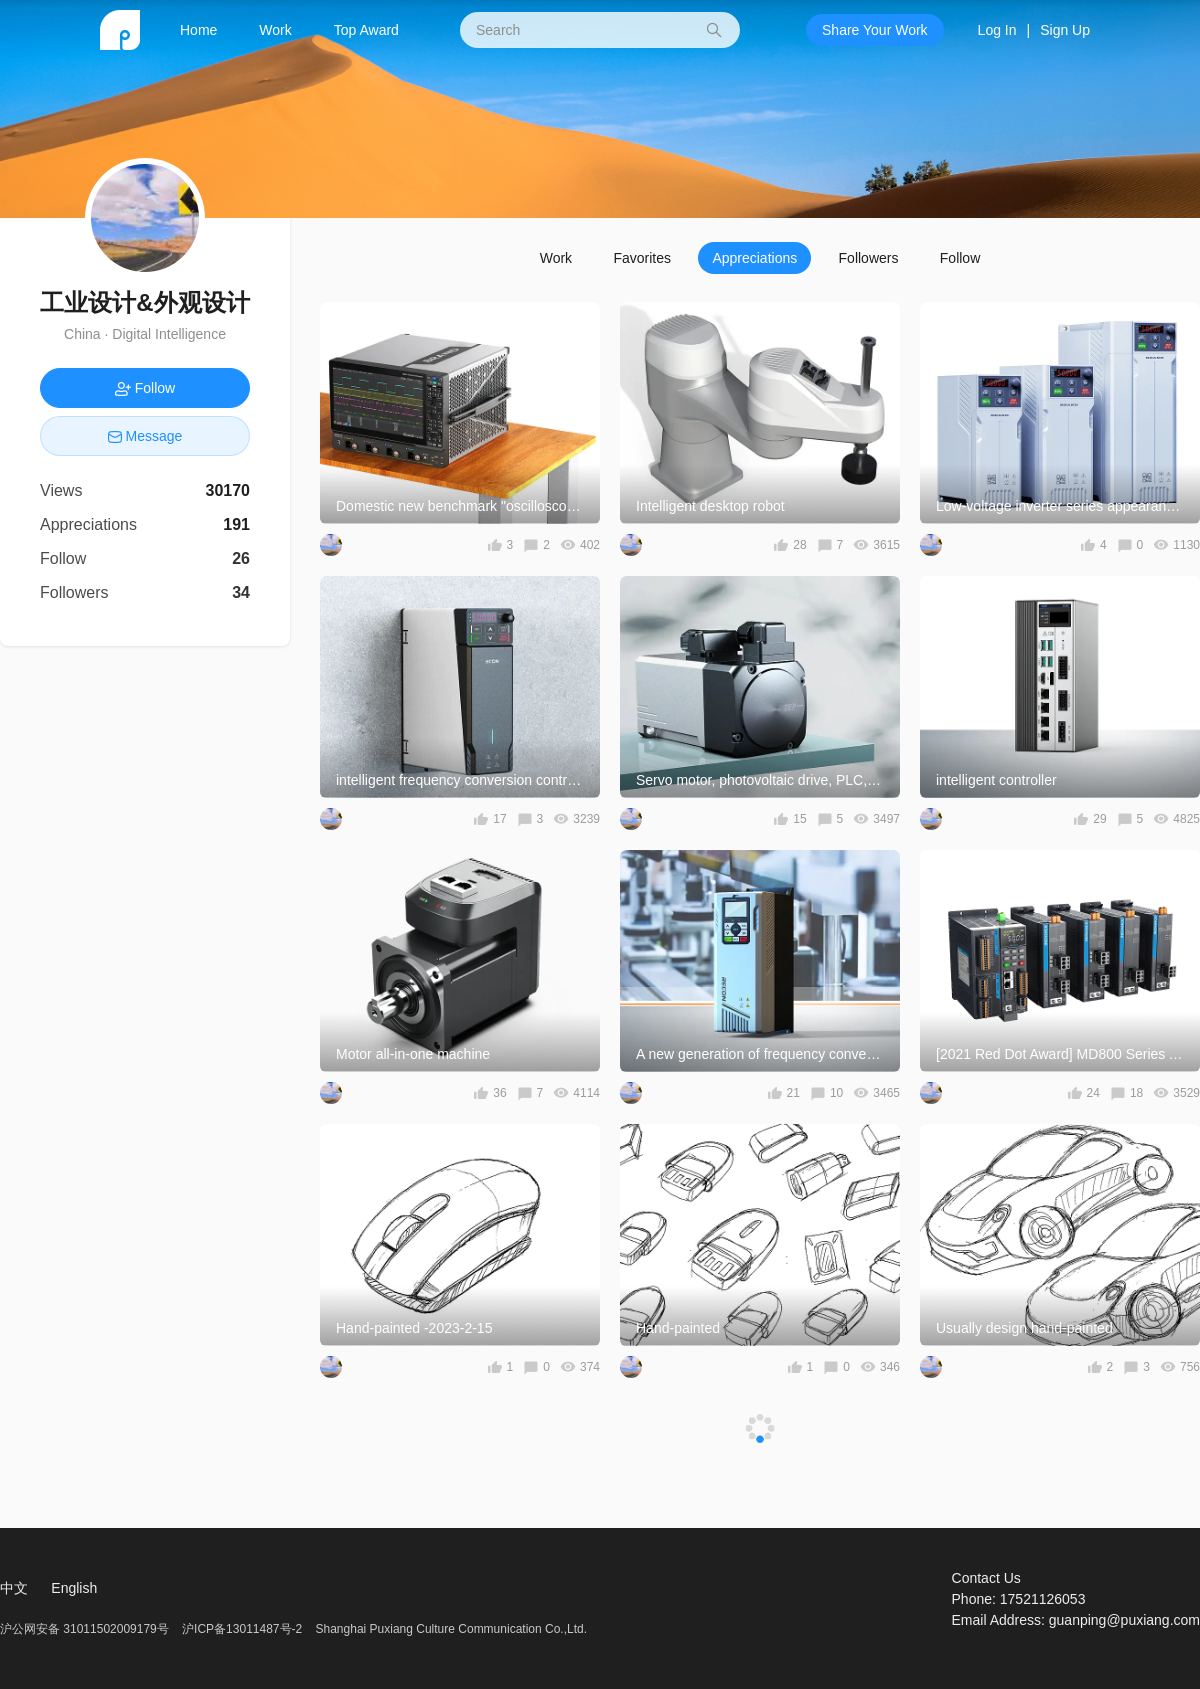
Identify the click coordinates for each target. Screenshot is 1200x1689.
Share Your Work (875, 30)
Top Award (366, 30)
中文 (14, 1588)
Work (275, 30)
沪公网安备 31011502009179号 (86, 1629)
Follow (960, 258)
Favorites (642, 258)
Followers (869, 258)
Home (198, 30)
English (74, 1588)
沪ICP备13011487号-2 (242, 1629)
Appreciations (754, 258)
